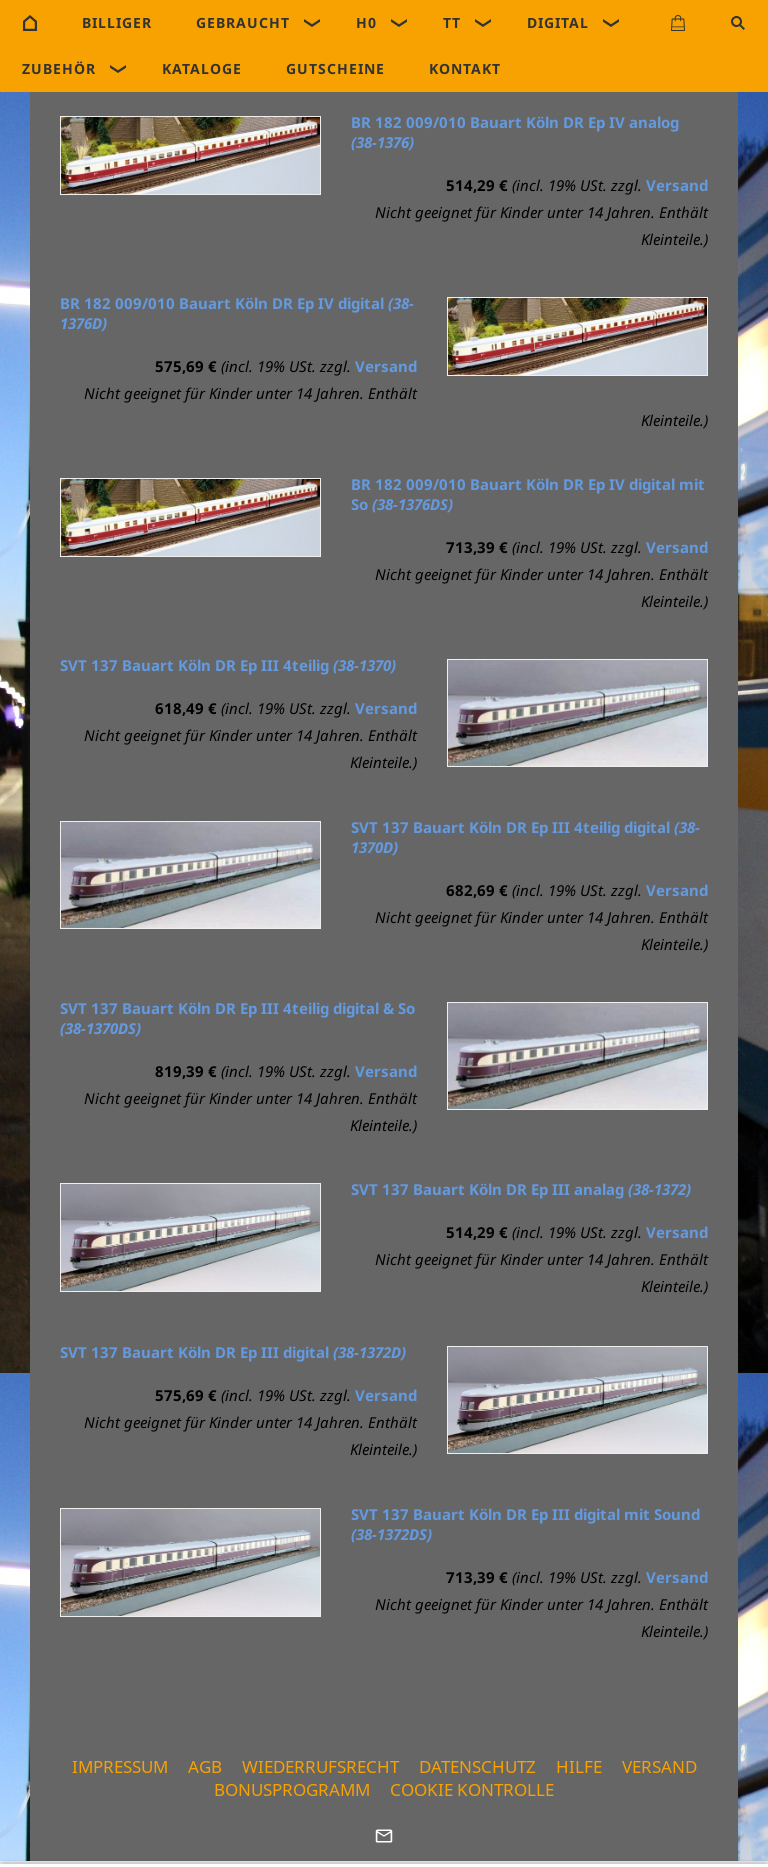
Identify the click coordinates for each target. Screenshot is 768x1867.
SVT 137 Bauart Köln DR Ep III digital (233, 1352)
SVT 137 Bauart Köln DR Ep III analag (521, 1189)
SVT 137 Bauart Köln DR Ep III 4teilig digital (525, 837)
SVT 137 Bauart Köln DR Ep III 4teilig (228, 665)
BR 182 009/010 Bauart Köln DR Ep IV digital (237, 313)
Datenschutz (477, 1766)
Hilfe (579, 1766)
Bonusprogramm (292, 1789)
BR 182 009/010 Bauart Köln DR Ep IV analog (515, 132)
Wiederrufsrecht (320, 1766)
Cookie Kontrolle (472, 1789)
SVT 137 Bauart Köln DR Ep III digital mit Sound (525, 1524)
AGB (205, 1766)
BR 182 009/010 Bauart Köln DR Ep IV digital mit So (528, 494)
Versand (677, 185)
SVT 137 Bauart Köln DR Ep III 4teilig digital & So (237, 1018)
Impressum (120, 1766)
